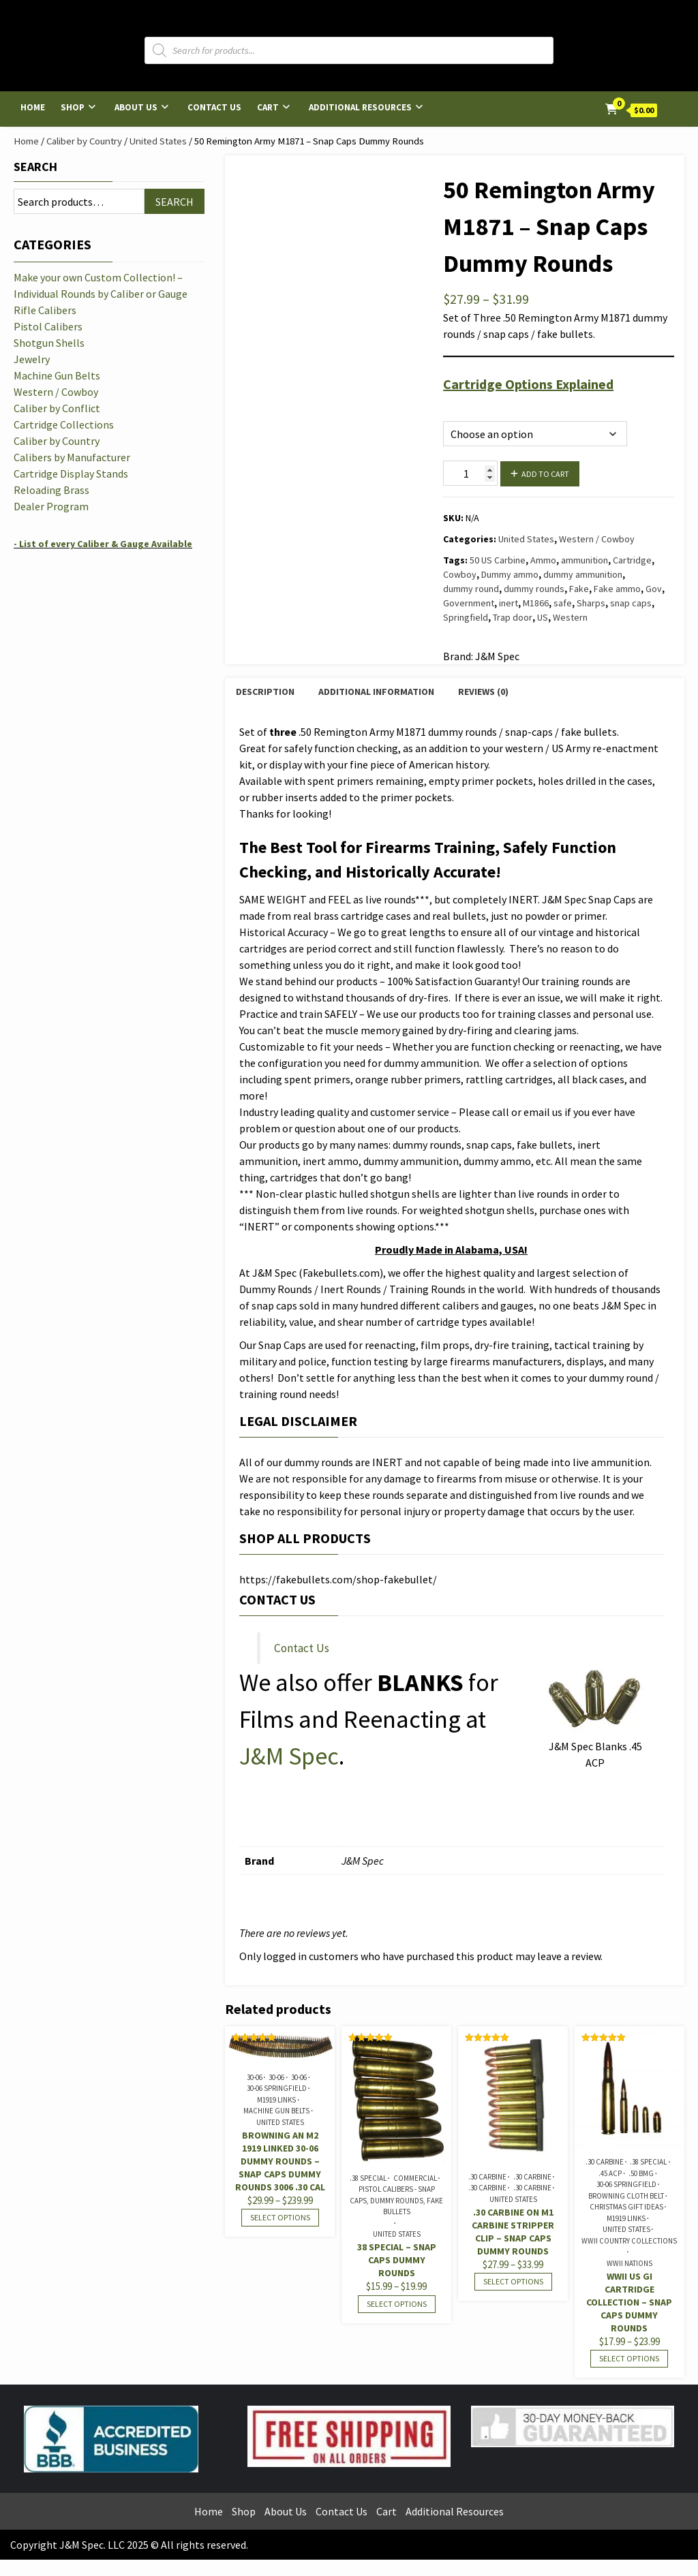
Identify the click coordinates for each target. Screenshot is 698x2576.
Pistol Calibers (48, 326)
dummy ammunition (582, 574)
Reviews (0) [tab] (483, 691)
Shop (73, 107)
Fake (579, 589)
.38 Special (368, 2178)
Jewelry (32, 359)
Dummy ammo (509, 574)
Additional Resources (360, 107)
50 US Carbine (498, 560)
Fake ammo (617, 589)
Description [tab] (265, 691)
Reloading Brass (51, 490)
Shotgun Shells (49, 343)
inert (508, 603)
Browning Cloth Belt (626, 2196)
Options (458, 406)
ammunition (584, 560)
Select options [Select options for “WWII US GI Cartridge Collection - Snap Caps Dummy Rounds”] (629, 2358)
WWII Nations (629, 2263)
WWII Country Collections (629, 2241)
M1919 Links (276, 2100)
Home (32, 107)
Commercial (415, 2178)
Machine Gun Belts (276, 2110)
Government (468, 603)
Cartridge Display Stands (71, 473)
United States (158, 141)
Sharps (591, 603)
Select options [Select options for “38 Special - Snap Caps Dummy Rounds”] (397, 2304)
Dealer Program (51, 506)
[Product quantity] (470, 473)
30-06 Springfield (277, 2088)
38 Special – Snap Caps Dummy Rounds (396, 2260)
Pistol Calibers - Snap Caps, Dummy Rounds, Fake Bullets (396, 2200)
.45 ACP (610, 2173)
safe (562, 603)
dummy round (471, 589)
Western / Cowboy (597, 539)
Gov (654, 589)
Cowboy (459, 574)
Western (570, 617)
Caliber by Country (84, 141)
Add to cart (545, 474)
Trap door (512, 617)
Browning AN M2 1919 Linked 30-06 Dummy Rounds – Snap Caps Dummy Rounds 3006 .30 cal (280, 2161)
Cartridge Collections (64, 424)
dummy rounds (534, 589)
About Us (136, 107)
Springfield (465, 617)
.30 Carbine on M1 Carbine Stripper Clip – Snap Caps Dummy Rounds (513, 2231)
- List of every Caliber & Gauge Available (103, 544)
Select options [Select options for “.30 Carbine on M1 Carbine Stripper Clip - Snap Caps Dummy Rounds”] (513, 2281)
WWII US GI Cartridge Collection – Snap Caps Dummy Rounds (629, 2302)
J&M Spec (289, 1756)
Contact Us (214, 107)
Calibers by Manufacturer (72, 457)
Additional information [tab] (376, 691)
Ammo (543, 560)
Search (35, 166)
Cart (268, 107)
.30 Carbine (487, 2177)
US (542, 617)
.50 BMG (641, 2173)
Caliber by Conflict (57, 408)
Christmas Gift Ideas (626, 2207)
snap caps (631, 603)
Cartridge (632, 560)
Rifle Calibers (45, 310)
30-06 (254, 2077)
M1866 (536, 603)
